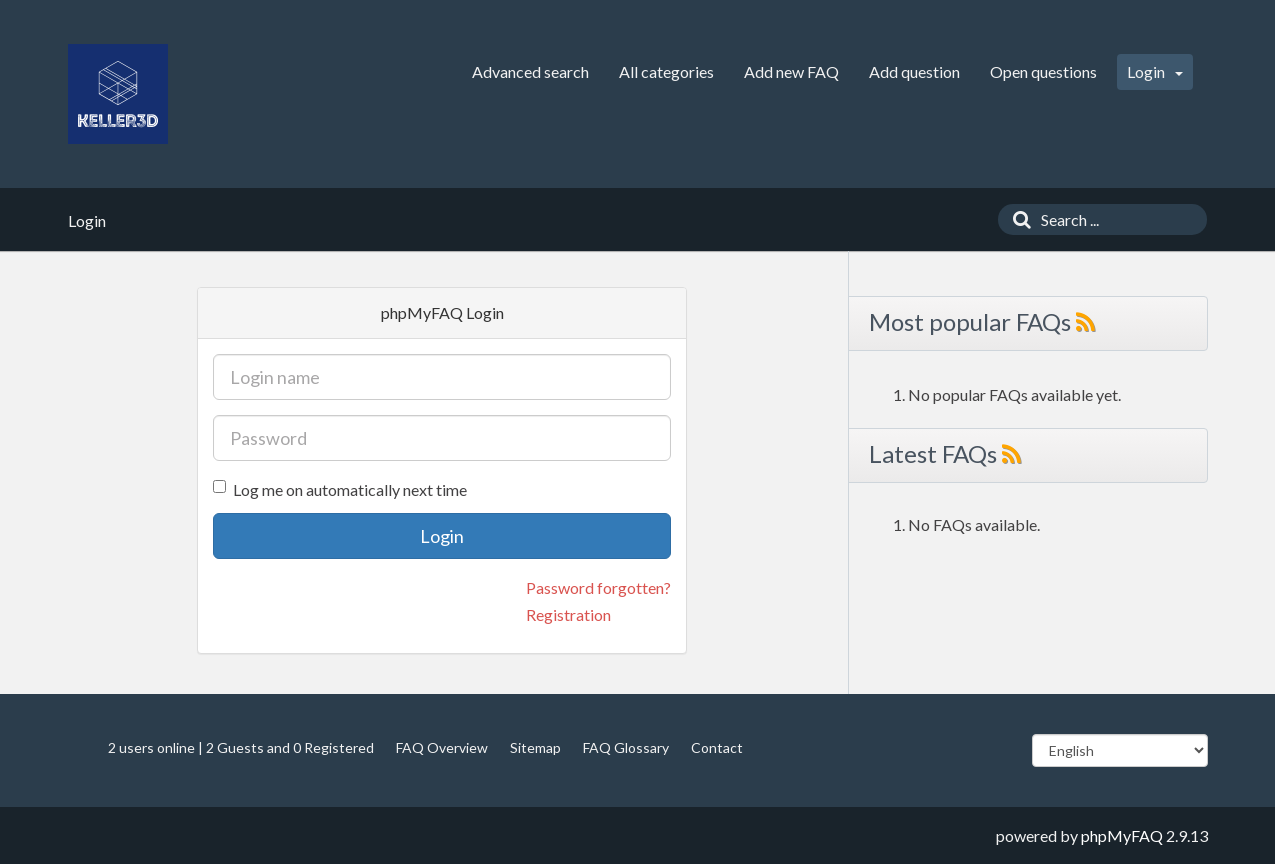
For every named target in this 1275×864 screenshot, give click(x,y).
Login (1155, 71)
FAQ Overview (442, 747)
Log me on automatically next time (340, 489)
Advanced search (530, 71)
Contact (717, 747)
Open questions (1043, 71)
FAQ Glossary (626, 747)
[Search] (1017, 219)
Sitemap (535, 747)
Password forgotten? (598, 587)
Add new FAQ (791, 71)
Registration (568, 614)
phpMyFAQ (1122, 835)
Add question (914, 71)
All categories (666, 71)
